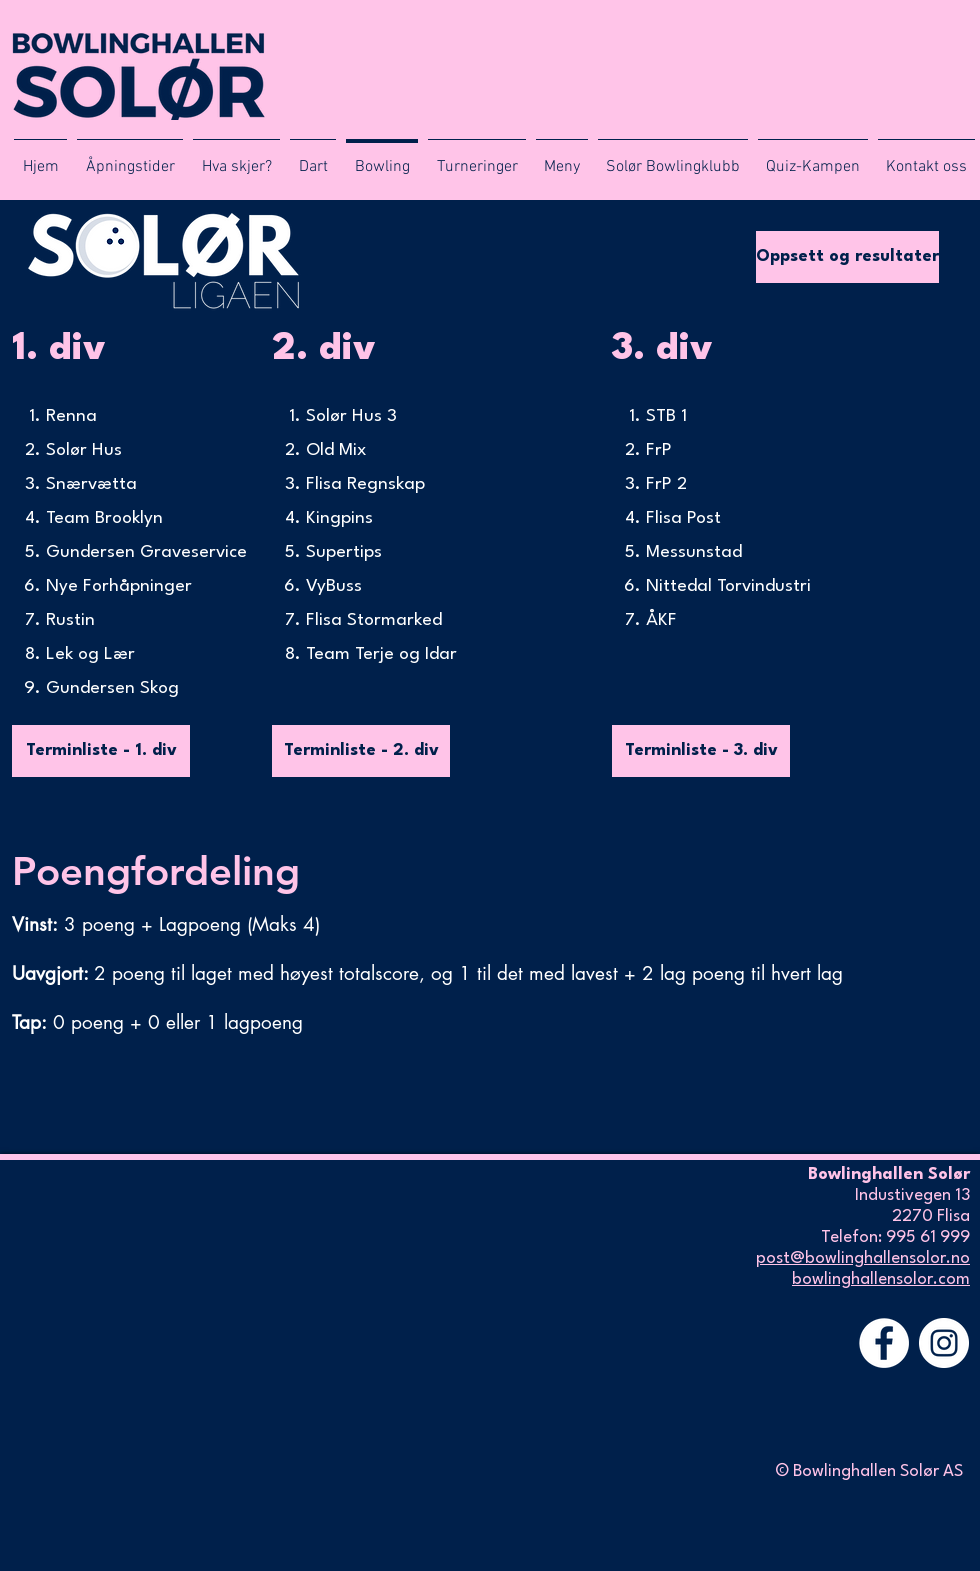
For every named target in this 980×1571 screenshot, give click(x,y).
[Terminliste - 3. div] (701, 751)
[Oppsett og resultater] (847, 257)
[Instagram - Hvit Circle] (944, 1343)
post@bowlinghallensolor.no (863, 1258)
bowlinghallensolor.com (881, 1279)
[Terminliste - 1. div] (101, 751)
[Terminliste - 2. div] (361, 751)
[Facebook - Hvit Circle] (884, 1343)
